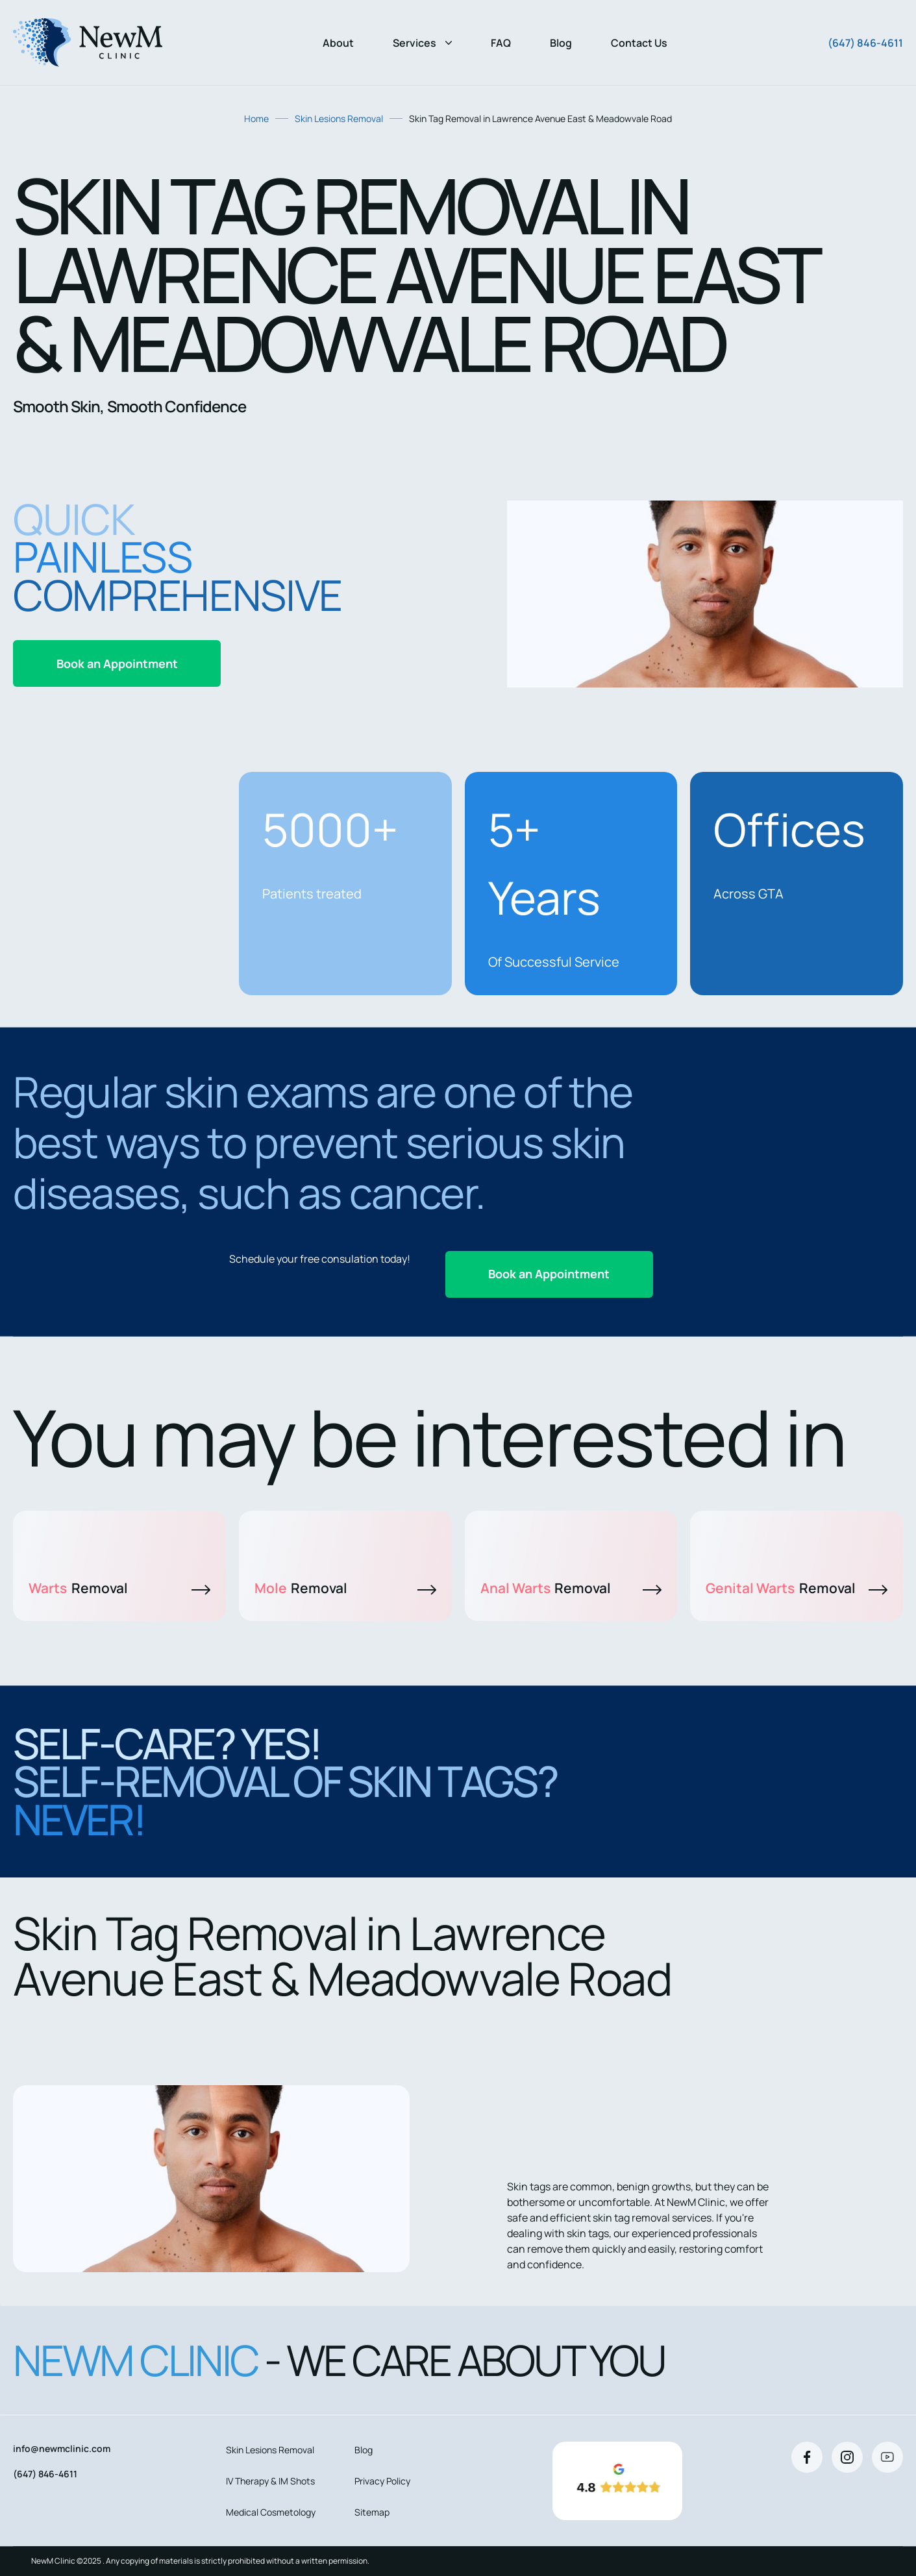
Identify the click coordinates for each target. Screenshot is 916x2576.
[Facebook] (807, 2457)
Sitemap (372, 2512)
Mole (345, 1588)
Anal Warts (571, 1588)
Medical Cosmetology (271, 2512)
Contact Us (639, 43)
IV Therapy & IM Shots (270, 2481)
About (338, 43)
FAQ (501, 43)
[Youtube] (887, 2457)
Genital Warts (796, 1588)
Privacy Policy (382, 2481)
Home (256, 118)
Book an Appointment (117, 663)
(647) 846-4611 (865, 43)
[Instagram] (847, 2457)
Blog (561, 43)
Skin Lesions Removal (339, 118)
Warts (119, 1588)
